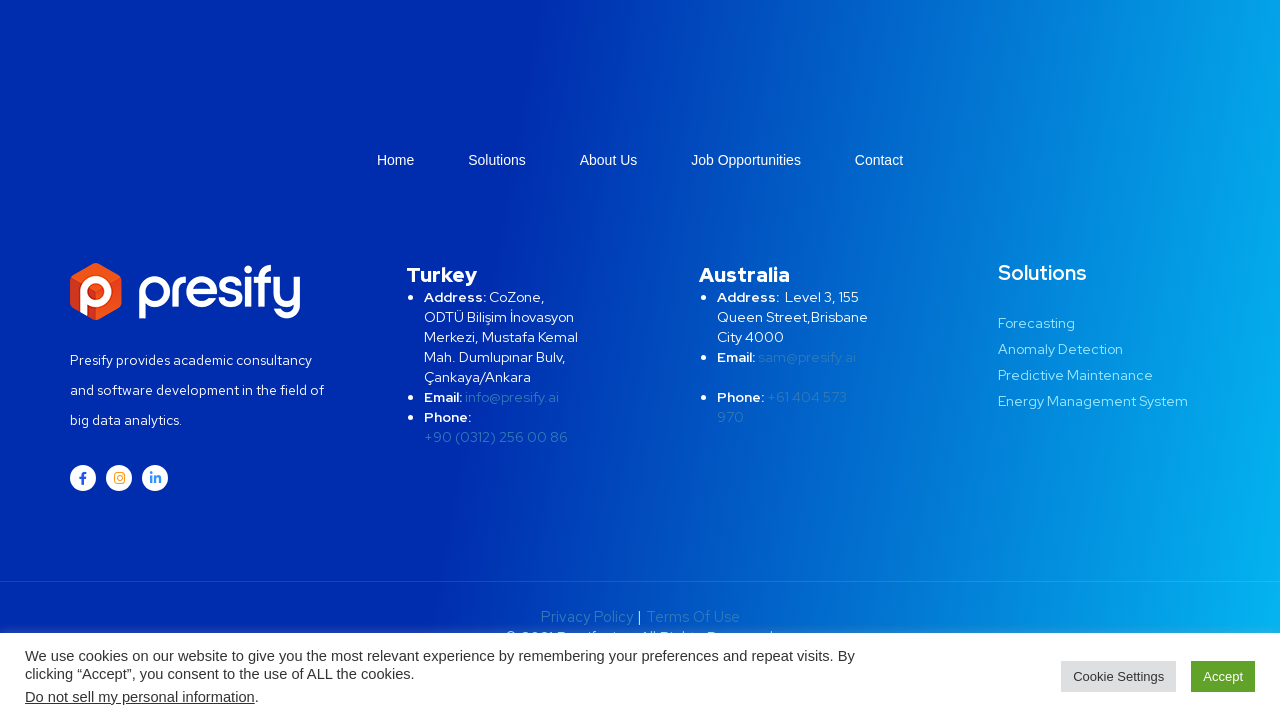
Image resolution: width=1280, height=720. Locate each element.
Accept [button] (1223, 676)
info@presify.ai (512, 397)
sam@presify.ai (807, 357)
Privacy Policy (587, 617)
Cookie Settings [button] (1118, 676)
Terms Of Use (693, 617)
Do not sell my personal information (140, 697)
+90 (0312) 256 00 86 (496, 437)
